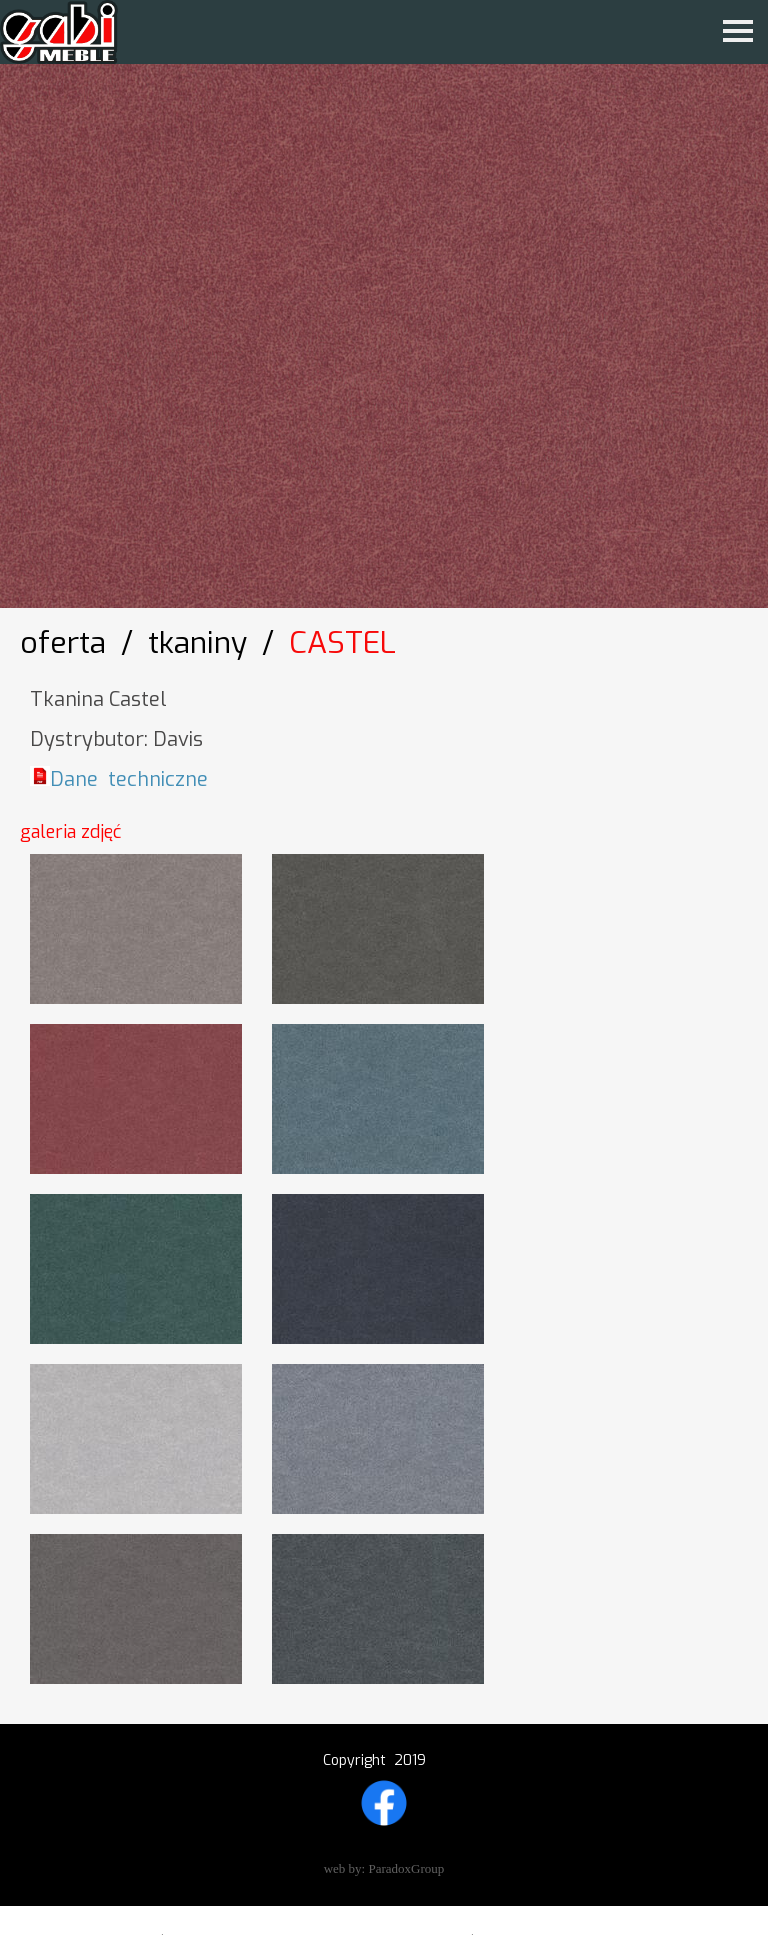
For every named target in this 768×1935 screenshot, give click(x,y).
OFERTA (63, 643)
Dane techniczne (129, 779)
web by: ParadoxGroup (384, 1868)
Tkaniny (197, 643)
